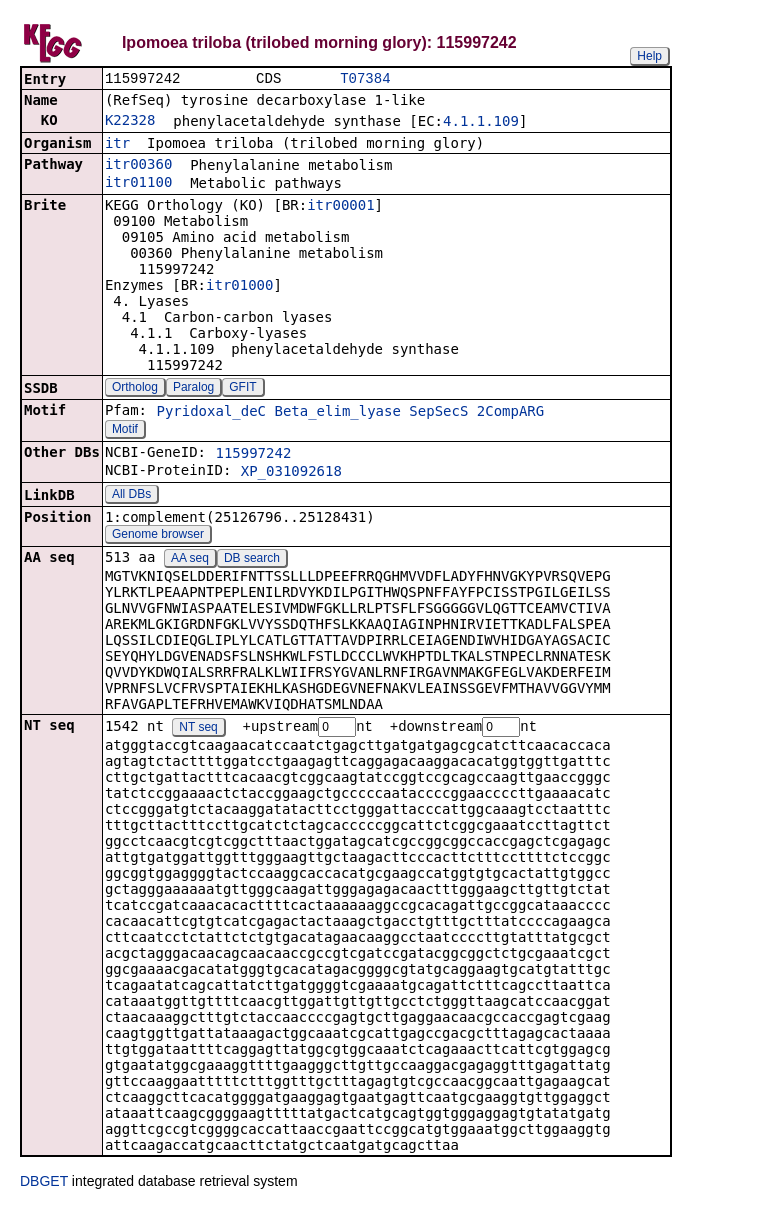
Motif (125, 431)
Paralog (193, 389)
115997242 (253, 455)
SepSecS (438, 413)
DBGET (44, 1184)
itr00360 (138, 166)
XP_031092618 (291, 473)
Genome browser (158, 536)
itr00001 (340, 207)
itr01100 (138, 184)
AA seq (190, 560)
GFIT (242, 389)
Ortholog (135, 389)
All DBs (131, 496)
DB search (252, 560)
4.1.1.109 (481, 123)
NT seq (198, 730)
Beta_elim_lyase (337, 413)
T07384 (365, 79)
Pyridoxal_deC (211, 413)
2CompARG (510, 413)
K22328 (130, 122)
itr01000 (239, 287)
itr (117, 145)
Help (649, 56)
